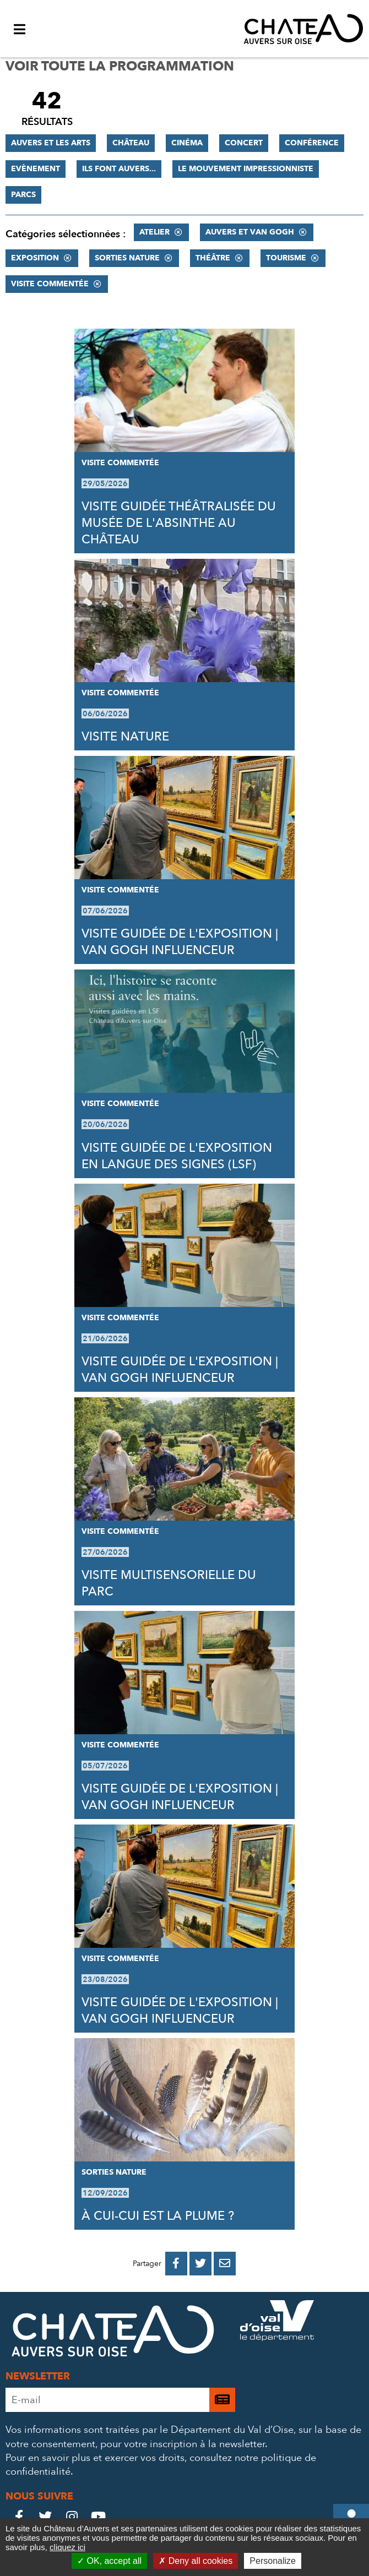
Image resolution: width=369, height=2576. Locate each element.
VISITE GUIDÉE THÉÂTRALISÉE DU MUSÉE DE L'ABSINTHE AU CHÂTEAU (179, 523)
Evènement (35, 169)
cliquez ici (67, 2547)
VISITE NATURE (125, 736)
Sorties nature (127, 258)
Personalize (272, 2561)
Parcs (23, 194)
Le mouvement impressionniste (245, 169)
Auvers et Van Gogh (249, 232)
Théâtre (213, 258)
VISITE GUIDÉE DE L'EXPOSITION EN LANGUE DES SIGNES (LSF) (177, 1156)
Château (130, 143)
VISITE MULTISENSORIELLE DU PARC (169, 1583)
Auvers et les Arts (50, 143)
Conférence (312, 143)
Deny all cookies (195, 2561)
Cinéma (187, 143)
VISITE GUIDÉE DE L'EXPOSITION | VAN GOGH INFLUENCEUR (180, 941)
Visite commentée (50, 284)
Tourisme (286, 258)
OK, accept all (109, 2561)
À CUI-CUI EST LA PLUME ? (158, 2216)
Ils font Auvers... (119, 169)
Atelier (154, 232)
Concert (244, 143)
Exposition (35, 258)
